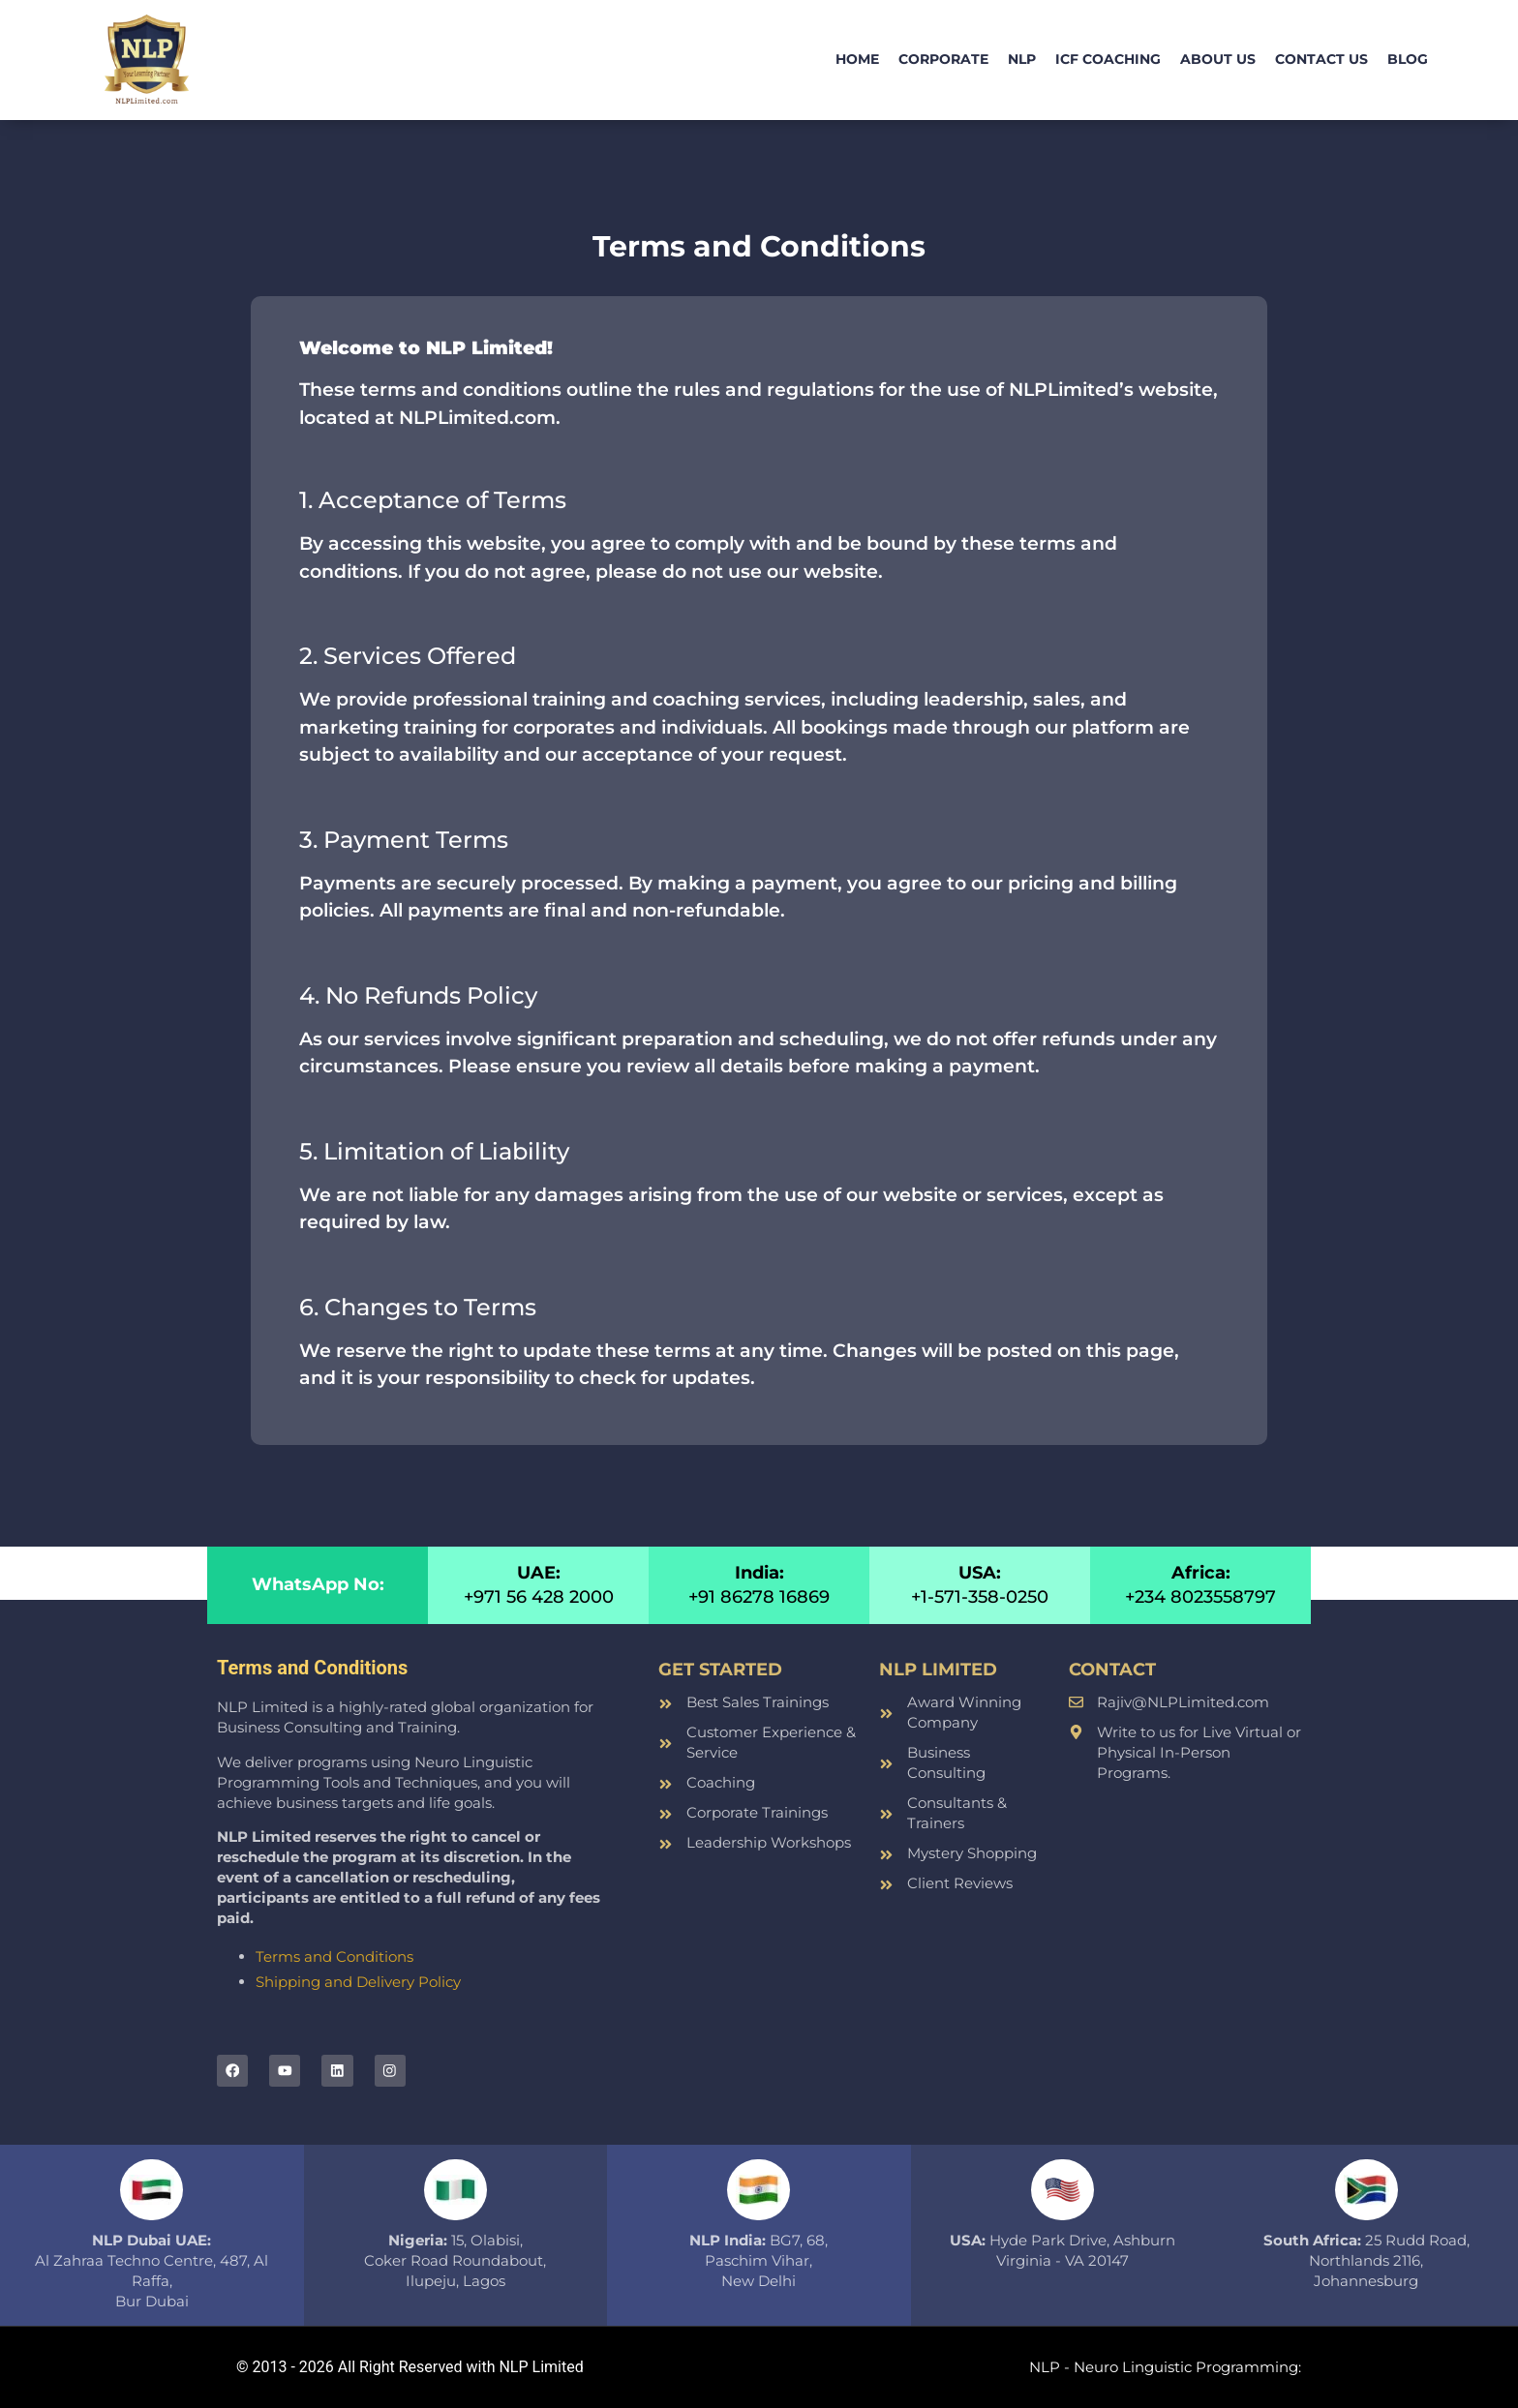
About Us (1218, 59)
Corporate (943, 59)
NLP (1022, 59)
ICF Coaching (1108, 59)
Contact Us (1321, 59)
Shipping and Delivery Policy (358, 1981)
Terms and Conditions (334, 1956)
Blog (1407, 59)
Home (857, 59)
